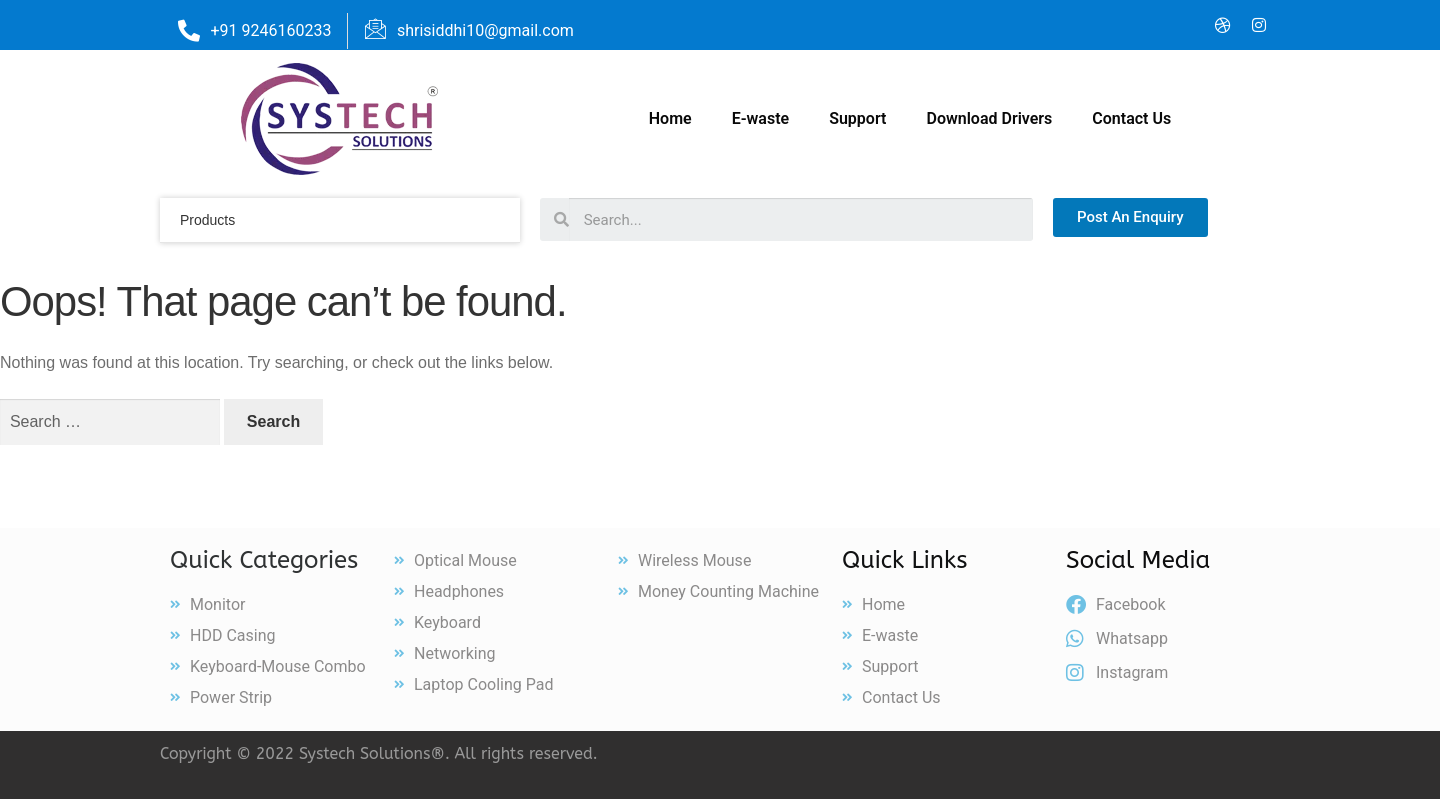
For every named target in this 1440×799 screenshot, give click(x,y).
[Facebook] (1115, 25)
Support (857, 118)
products (207, 220)
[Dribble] (1223, 25)
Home (670, 118)
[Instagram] (1259, 25)
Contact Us (1131, 118)
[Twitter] (1151, 25)
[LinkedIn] (1187, 25)
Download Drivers (989, 118)
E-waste (761, 118)
